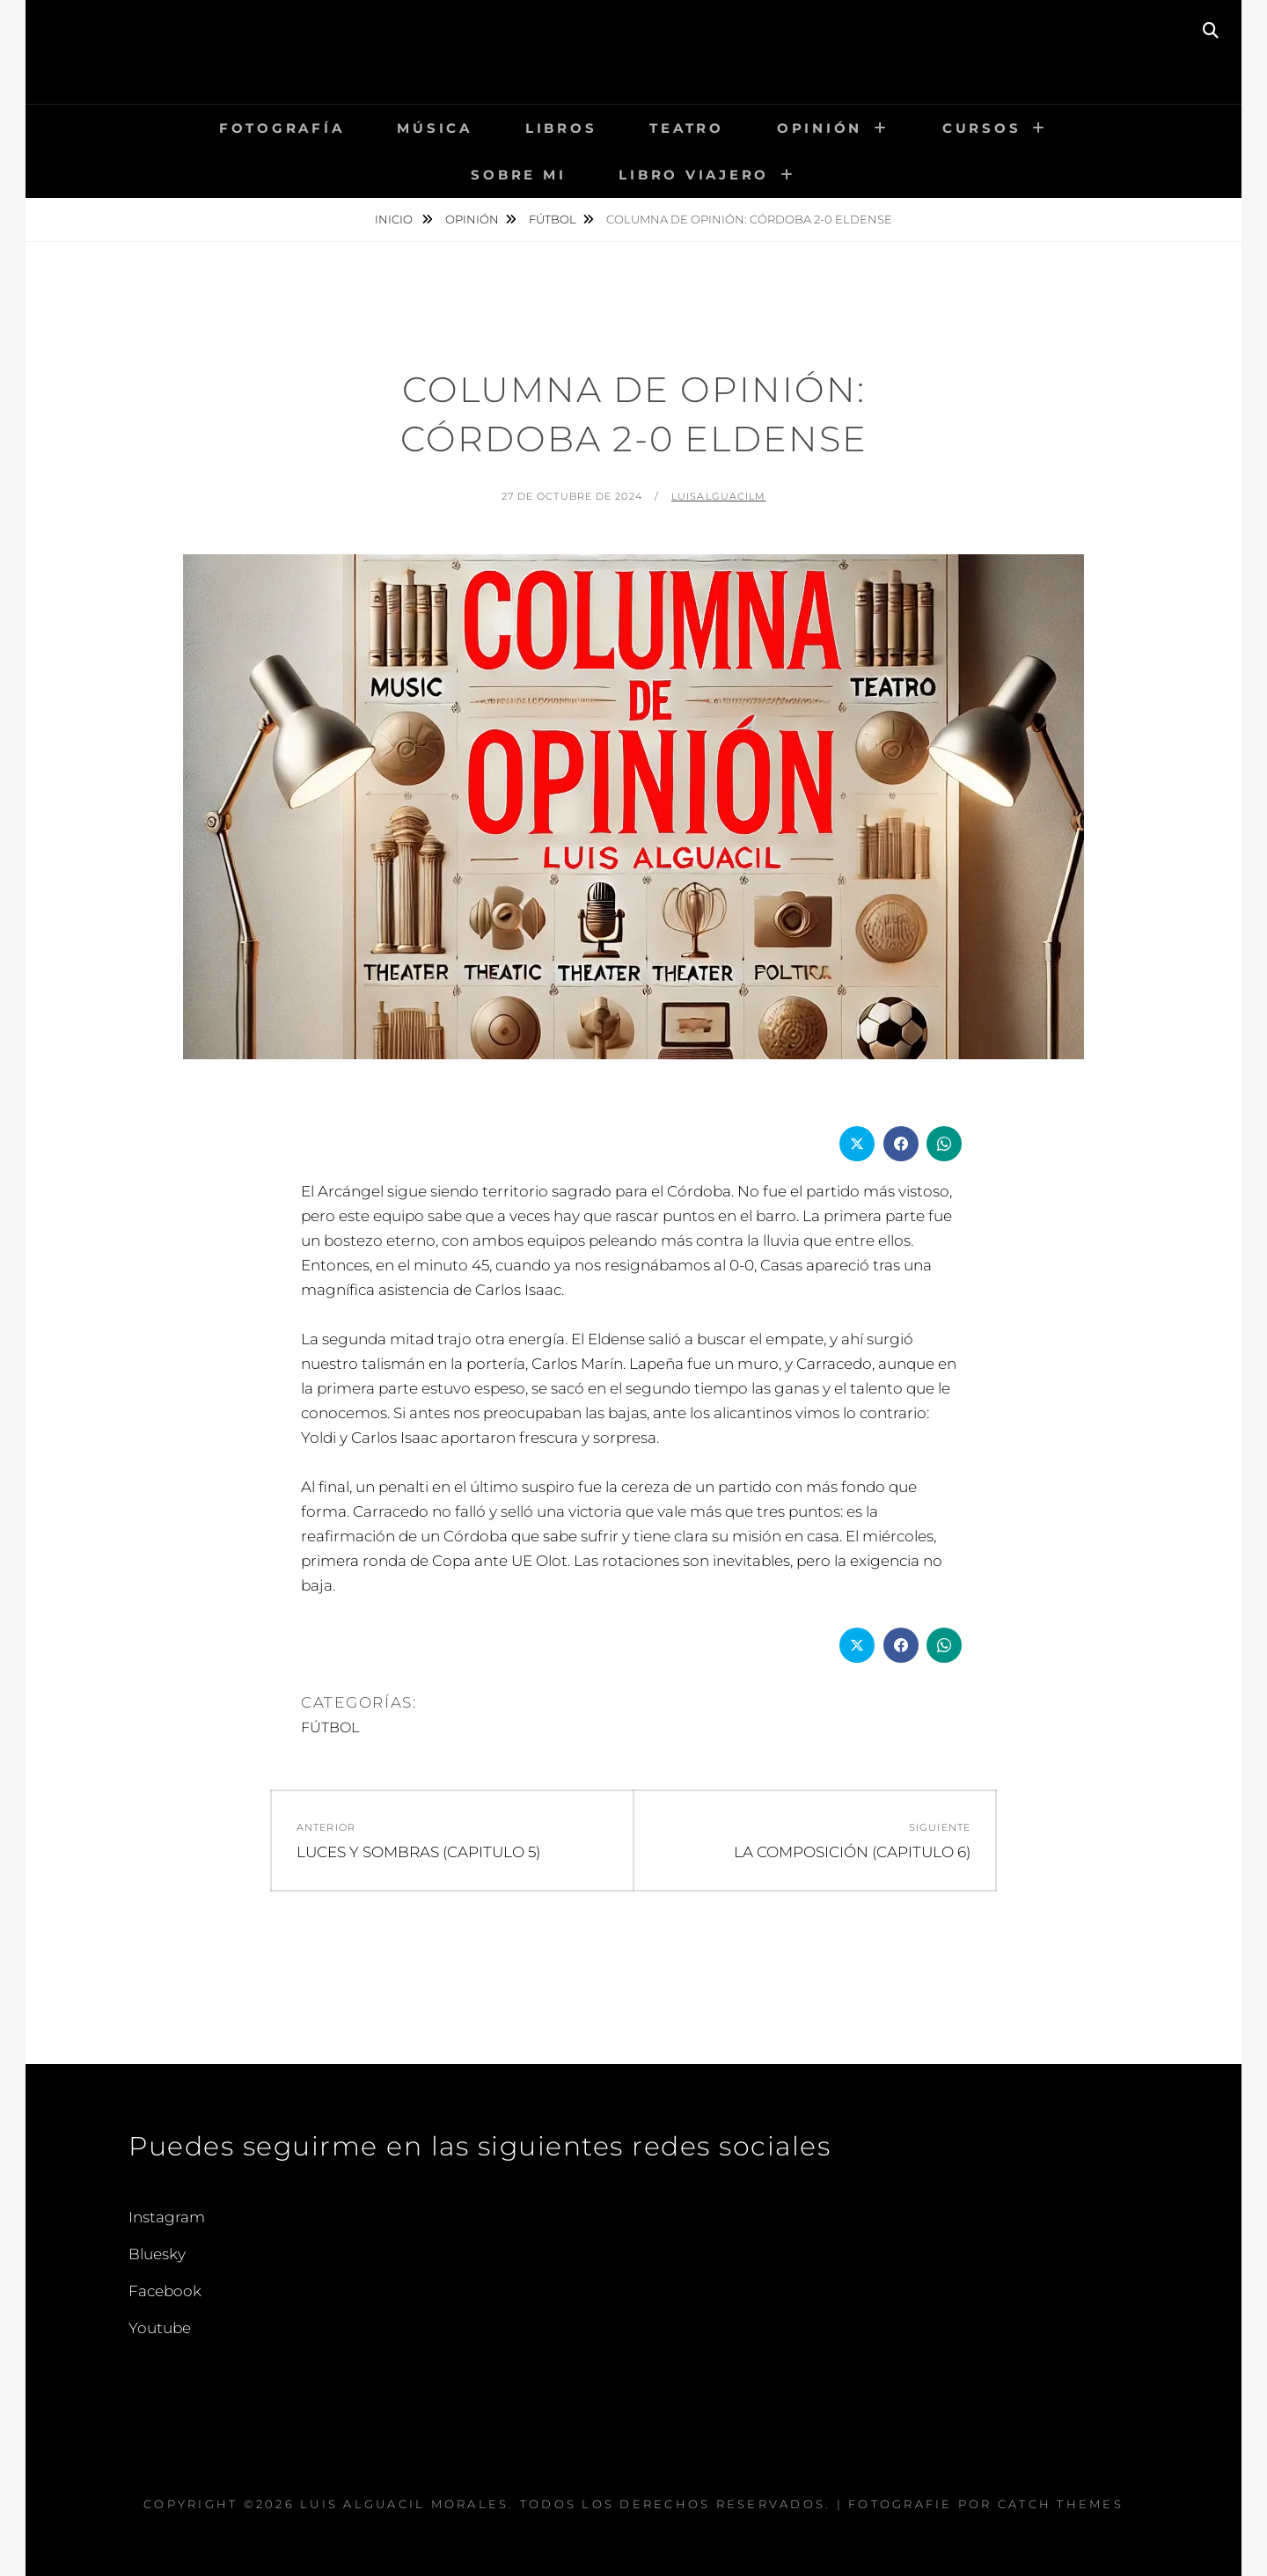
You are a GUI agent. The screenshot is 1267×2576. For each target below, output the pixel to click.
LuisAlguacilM (718, 496)
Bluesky (157, 2254)
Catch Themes (1061, 2504)
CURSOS (982, 128)
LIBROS (561, 128)
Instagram (166, 2217)
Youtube (159, 2328)
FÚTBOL (552, 219)
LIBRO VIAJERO (694, 174)
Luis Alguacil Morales (633, 39)
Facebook (164, 2291)
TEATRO (686, 128)
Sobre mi (518, 174)
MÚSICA (434, 128)
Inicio (395, 219)
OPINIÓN (819, 128)
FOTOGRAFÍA (282, 128)
